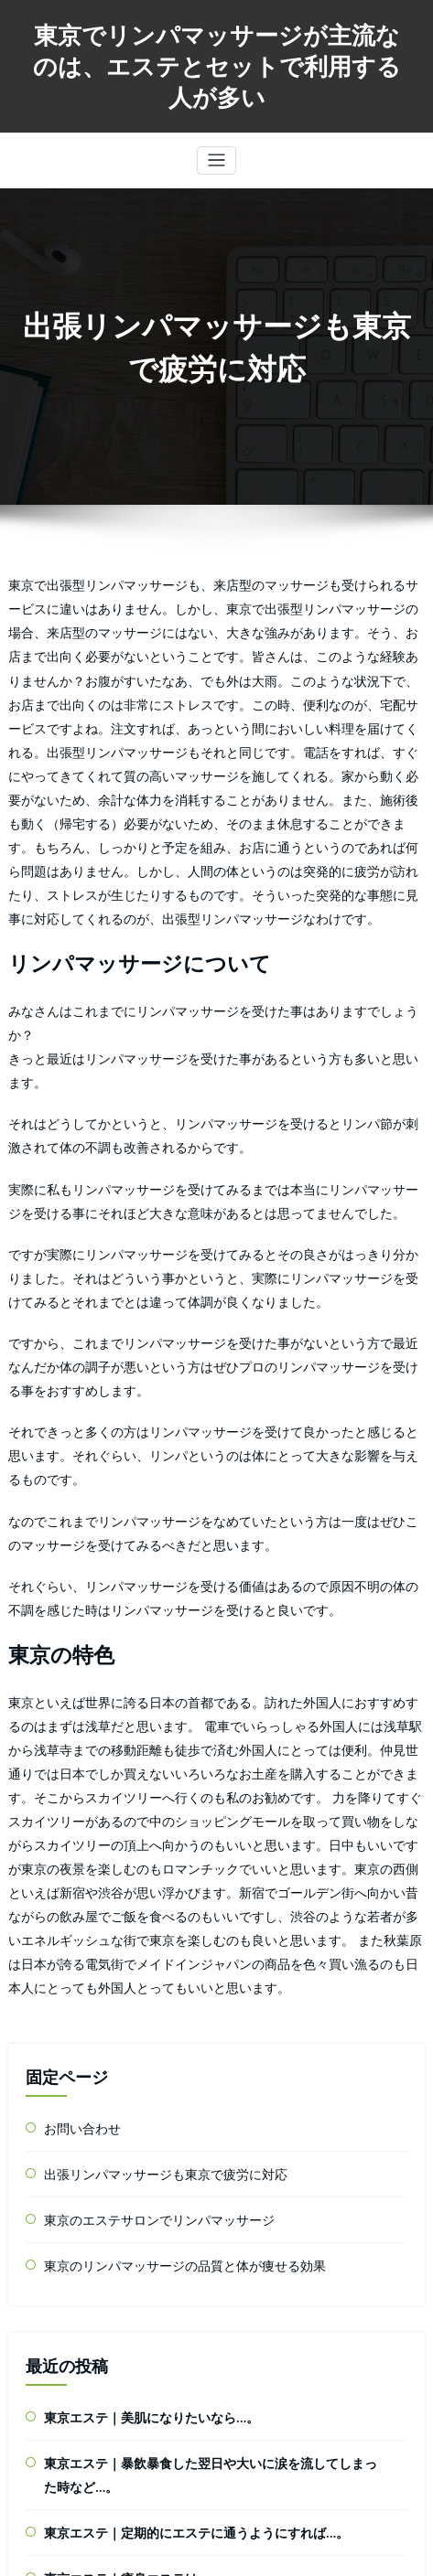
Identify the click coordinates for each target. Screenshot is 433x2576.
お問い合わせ (77, 1806)
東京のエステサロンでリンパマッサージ (143, 1891)
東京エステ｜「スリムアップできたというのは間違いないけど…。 (208, 2274)
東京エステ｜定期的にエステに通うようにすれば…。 (175, 2189)
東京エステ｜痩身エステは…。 (120, 2231)
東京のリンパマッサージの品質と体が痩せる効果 (165, 1934)
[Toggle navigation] (216, 148)
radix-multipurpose (251, 2553)
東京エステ (71, 2422)
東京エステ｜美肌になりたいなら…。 (136, 2082)
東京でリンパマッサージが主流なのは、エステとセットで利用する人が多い (216, 60)
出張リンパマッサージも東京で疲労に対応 (148, 1849)
